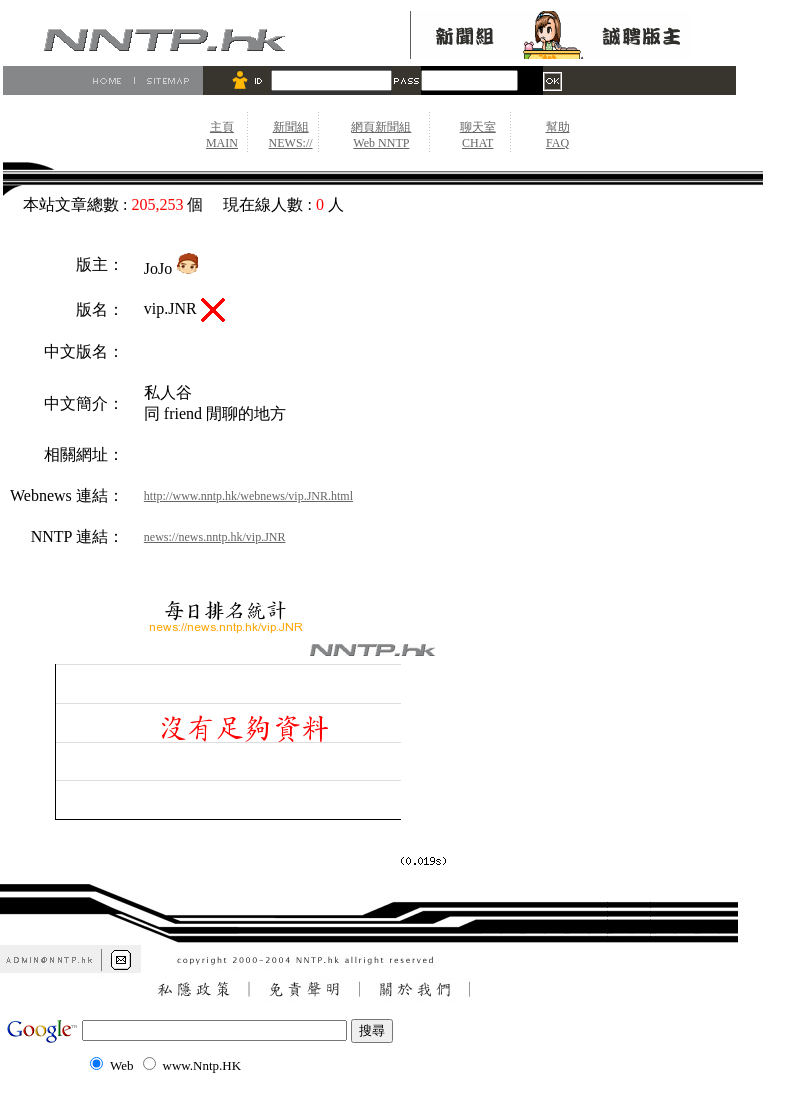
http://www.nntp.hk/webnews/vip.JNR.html (248, 496)
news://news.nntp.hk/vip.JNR (215, 537)
